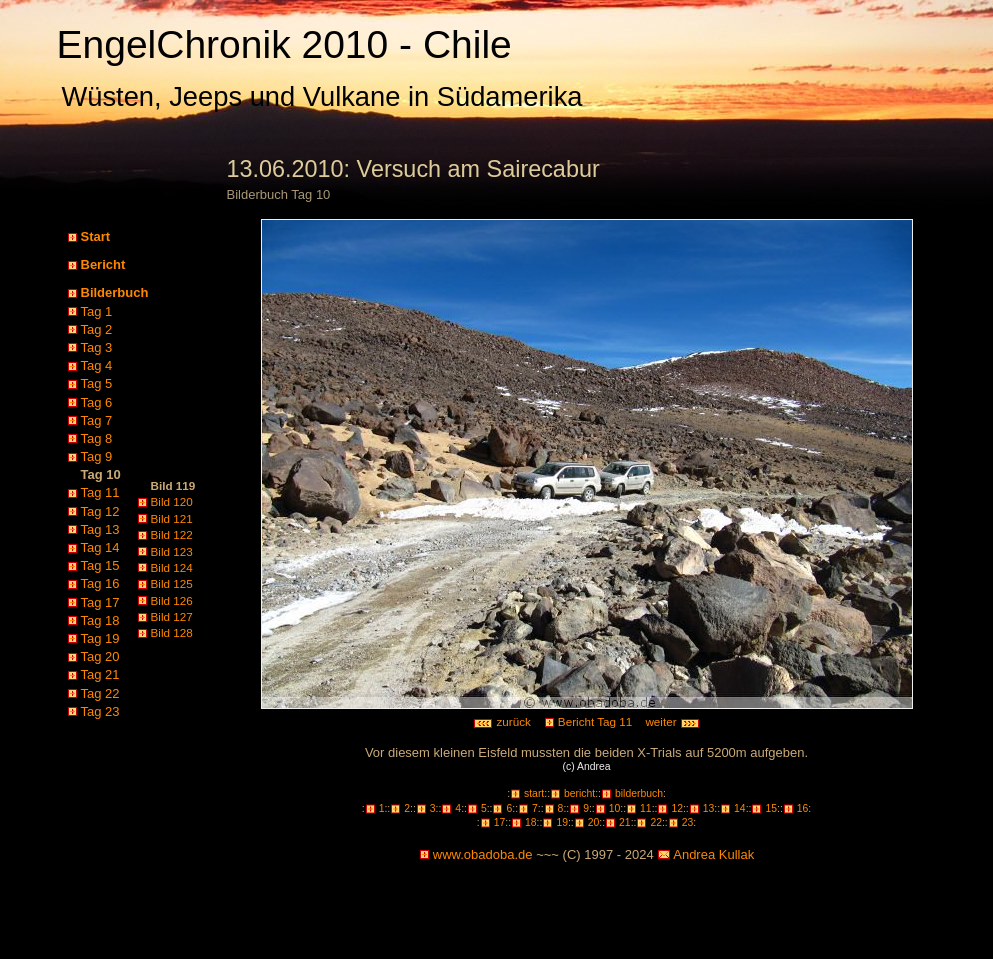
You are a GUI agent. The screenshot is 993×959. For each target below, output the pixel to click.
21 (625, 822)
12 (677, 808)
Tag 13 (100, 529)
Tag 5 (97, 383)
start (534, 793)
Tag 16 (100, 583)
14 (740, 808)
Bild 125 (172, 583)
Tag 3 (97, 347)
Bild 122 (172, 534)
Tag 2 (97, 329)
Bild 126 (172, 600)
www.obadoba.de (483, 854)
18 (531, 822)
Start (96, 236)
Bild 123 (172, 551)
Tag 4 (97, 365)
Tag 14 (100, 547)
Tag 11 (100, 492)
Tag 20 (100, 656)
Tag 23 (100, 711)
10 (615, 808)
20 (594, 822)
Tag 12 (100, 511)
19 (562, 822)
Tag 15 (100, 565)
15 (771, 808)
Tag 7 (97, 420)
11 (646, 808)
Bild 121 (172, 518)
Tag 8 (97, 438)
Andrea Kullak (713, 854)
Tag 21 (100, 674)
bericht (579, 793)
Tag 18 (100, 620)
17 (500, 822)
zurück (502, 721)
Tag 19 (100, 638)
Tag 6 (97, 402)
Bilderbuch (115, 292)
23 (688, 822)
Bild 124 (172, 567)
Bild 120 (172, 501)
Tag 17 (100, 602)
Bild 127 (172, 616)
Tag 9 (97, 456)
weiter (672, 721)
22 (656, 822)
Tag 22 (100, 693)
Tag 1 (97, 311)
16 (803, 808)
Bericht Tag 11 (595, 721)
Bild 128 (172, 632)
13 (709, 808)
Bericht (103, 264)
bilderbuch (639, 793)
